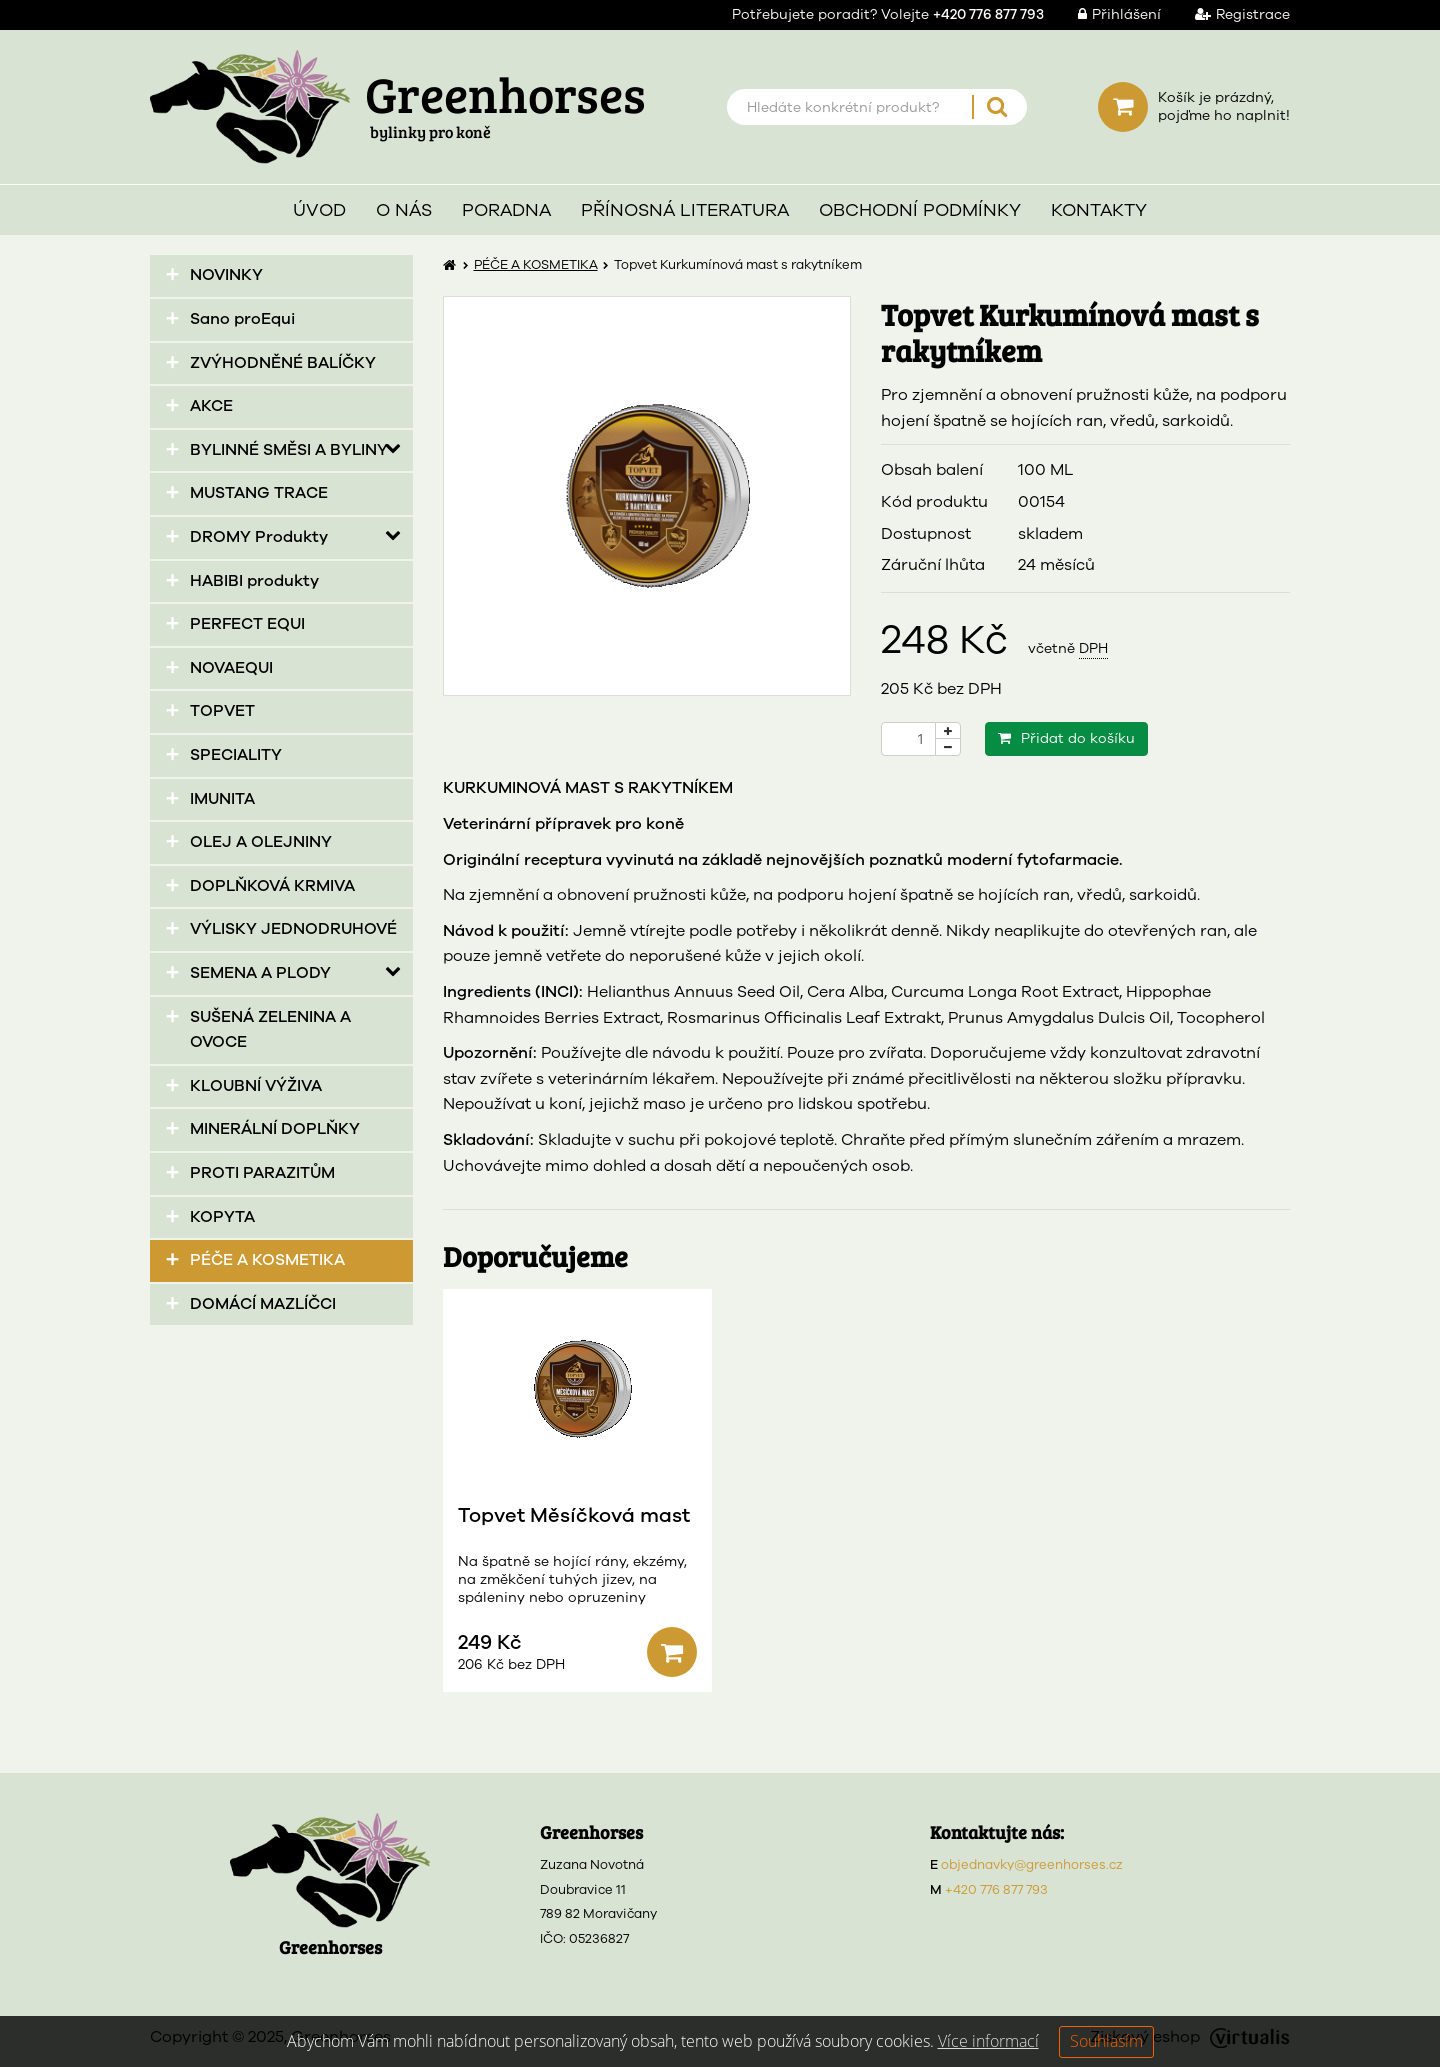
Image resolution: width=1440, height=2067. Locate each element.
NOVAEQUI (231, 668)
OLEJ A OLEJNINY (261, 842)
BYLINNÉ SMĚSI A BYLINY (289, 450)
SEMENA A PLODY (260, 973)
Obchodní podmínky (920, 210)
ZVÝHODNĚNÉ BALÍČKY (283, 363)
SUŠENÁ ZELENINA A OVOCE (270, 1030)
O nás (404, 210)
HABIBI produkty (254, 581)
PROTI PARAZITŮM (262, 1173)
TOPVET (222, 711)
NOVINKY (226, 275)
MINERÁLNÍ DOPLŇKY (275, 1129)
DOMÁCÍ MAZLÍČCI (263, 1304)
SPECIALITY (236, 755)
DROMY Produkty (259, 537)
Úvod (319, 210)
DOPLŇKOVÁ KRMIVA (272, 886)
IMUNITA (222, 799)
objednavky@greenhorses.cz (1032, 1865)
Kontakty (1099, 210)
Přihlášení (1104, 14)
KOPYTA (222, 1217)
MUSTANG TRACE (259, 493)
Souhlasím (1106, 2041)
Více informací (988, 2041)
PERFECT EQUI (247, 624)
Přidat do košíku (1066, 738)
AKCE (211, 406)
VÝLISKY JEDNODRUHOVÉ (293, 929)
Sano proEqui (242, 319)
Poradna (506, 210)
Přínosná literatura (685, 210)
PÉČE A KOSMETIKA (267, 1260)
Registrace (1227, 14)
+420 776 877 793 (996, 1890)
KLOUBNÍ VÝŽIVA (256, 1086)
